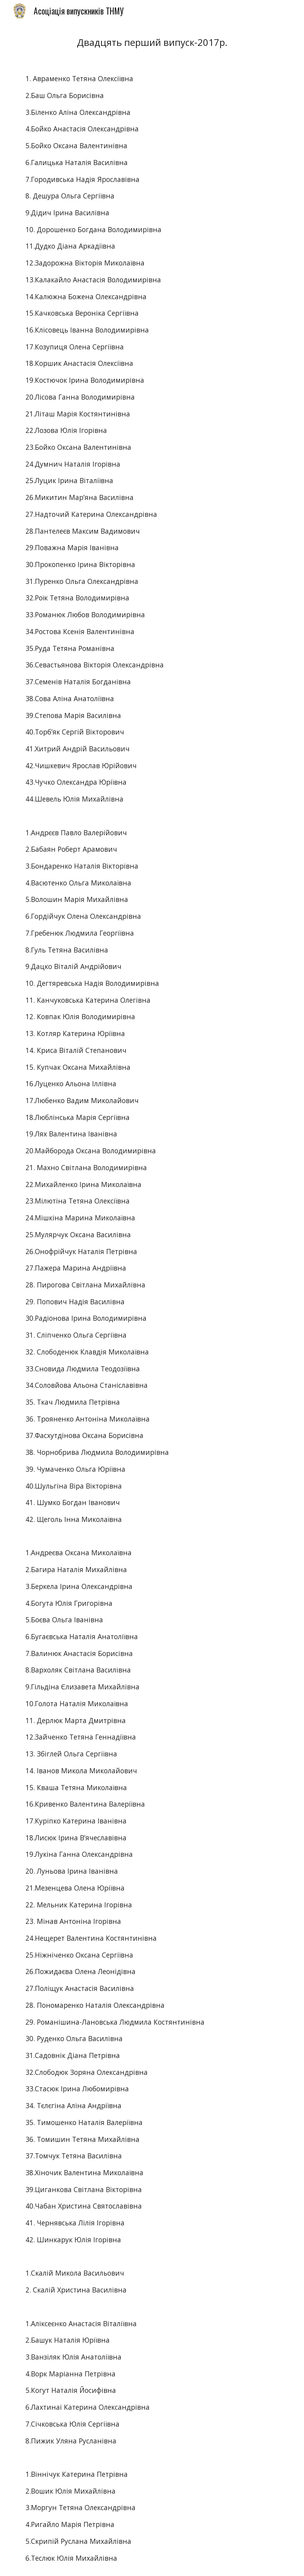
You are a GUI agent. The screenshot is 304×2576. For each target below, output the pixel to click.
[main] (152, 42)
